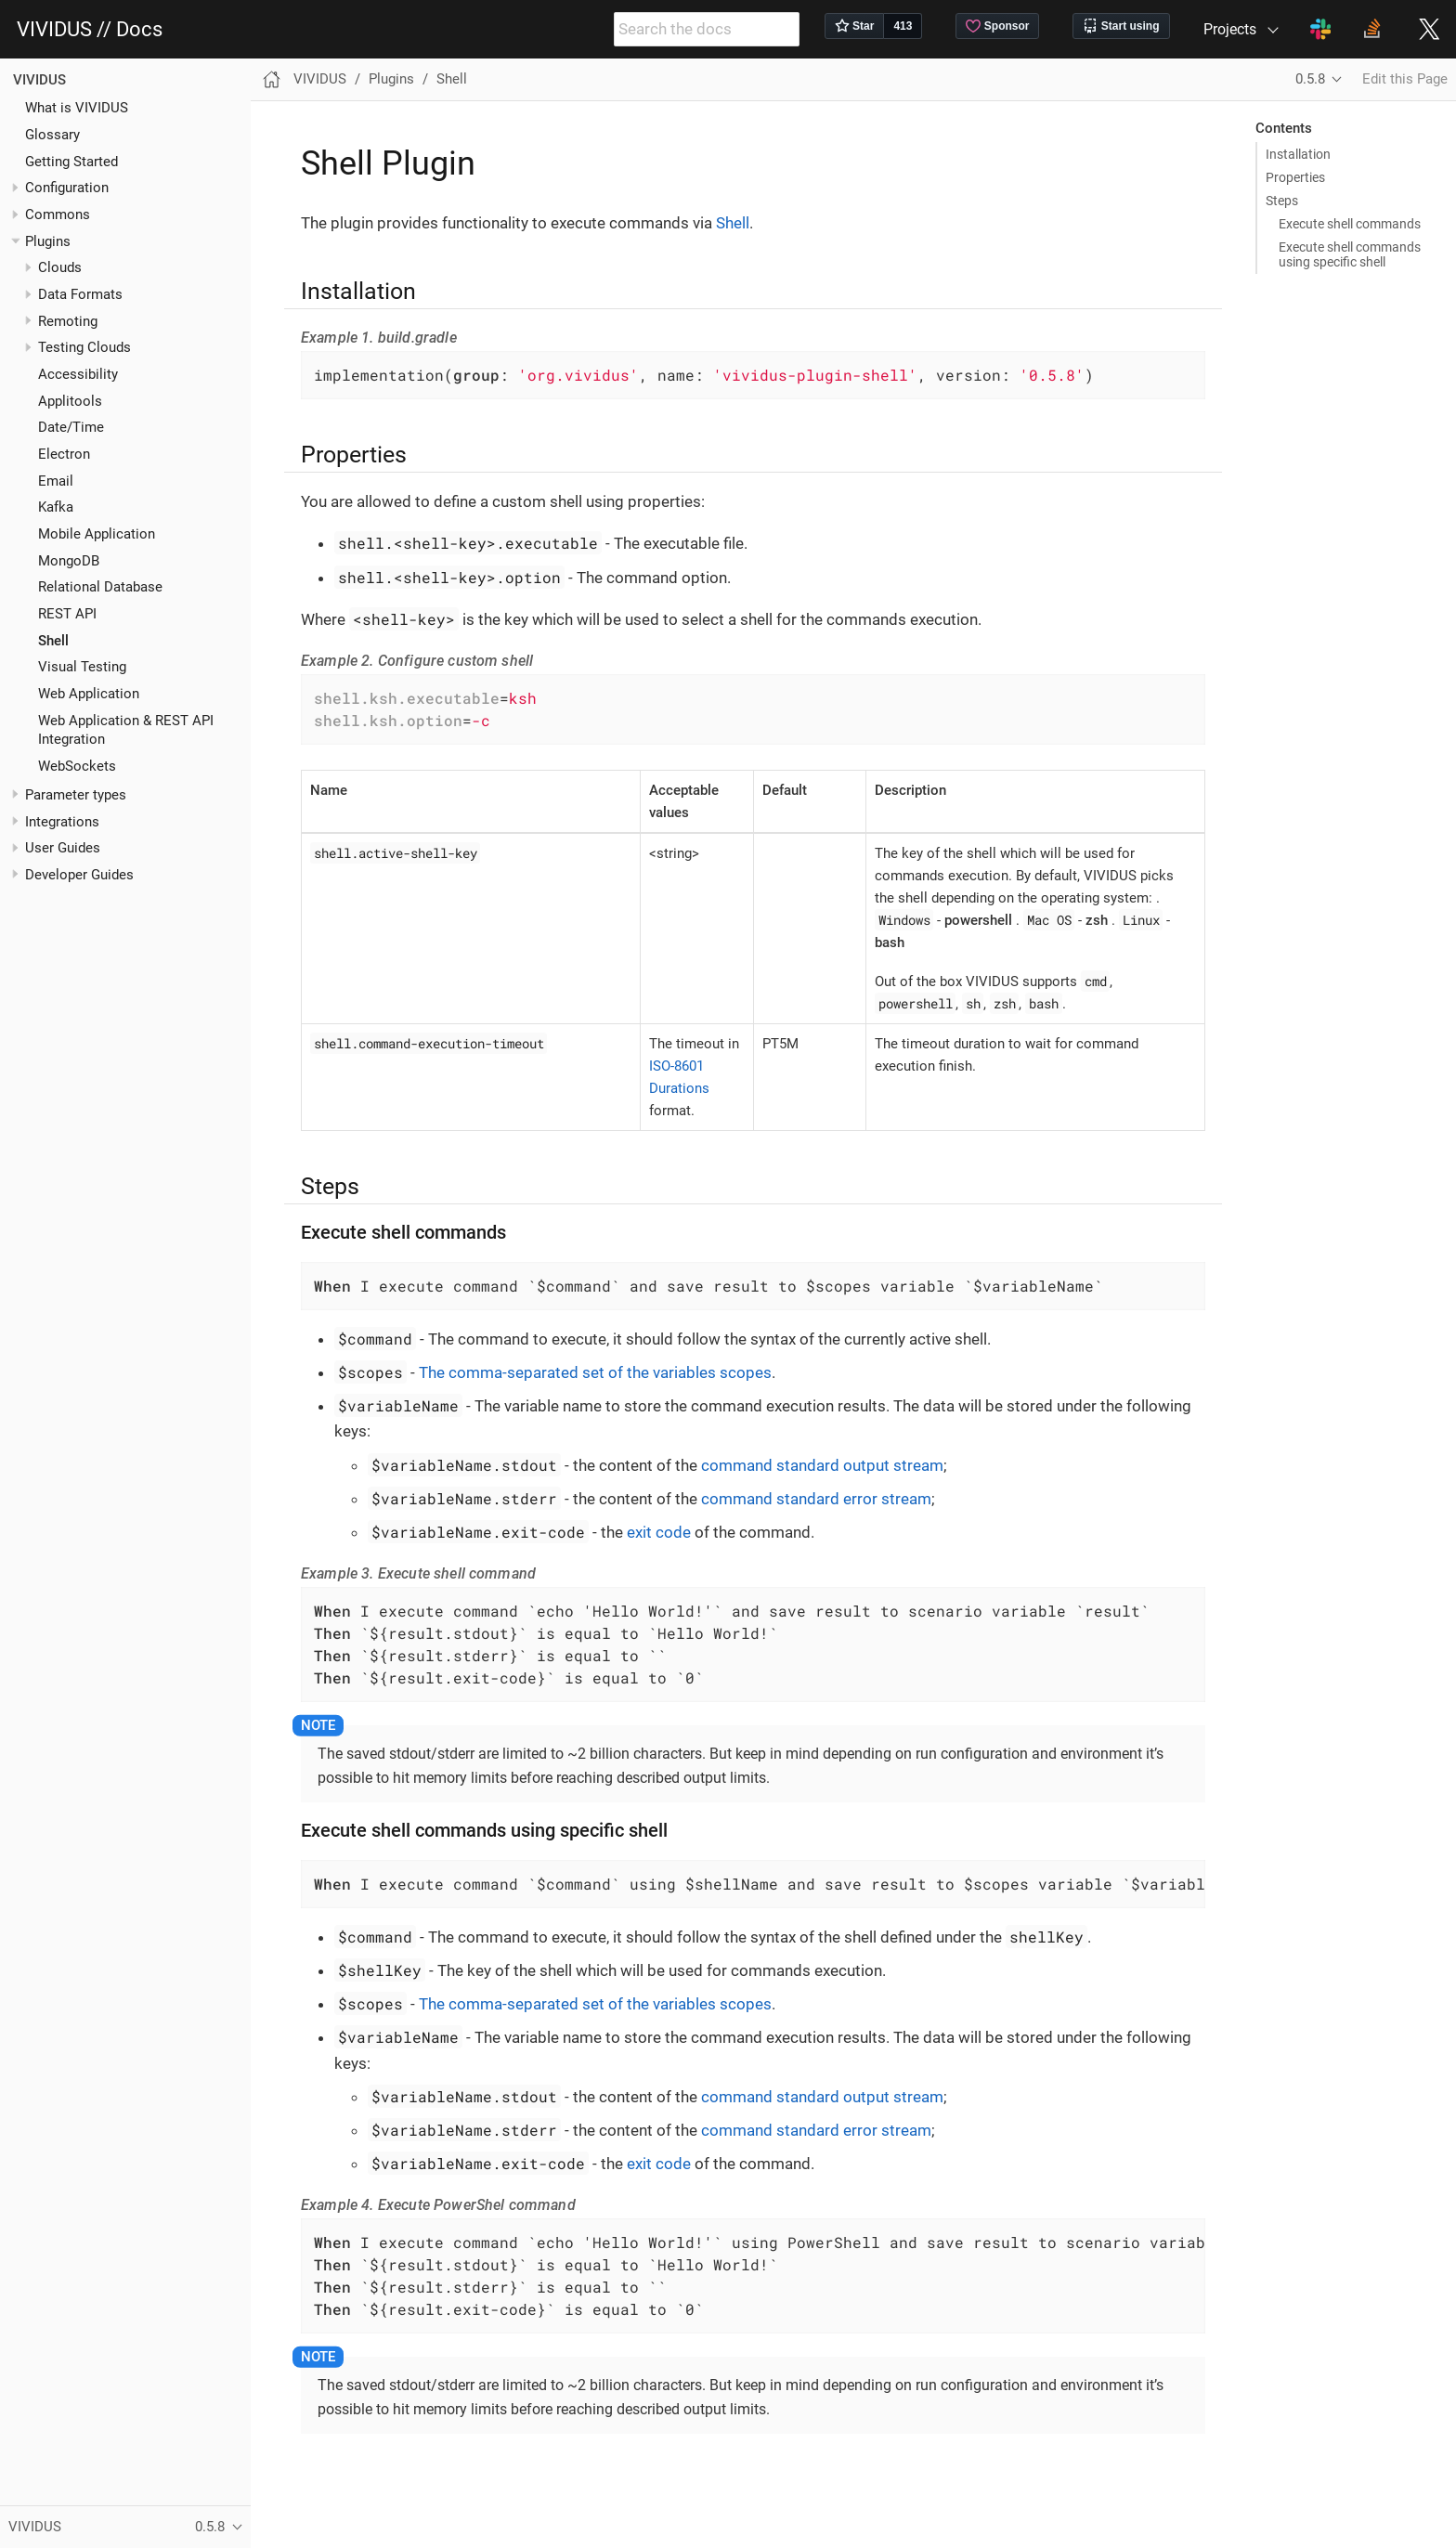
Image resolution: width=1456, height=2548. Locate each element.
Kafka (55, 507)
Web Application (88, 693)
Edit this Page (1405, 79)
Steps (1282, 200)
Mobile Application (96, 534)
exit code (659, 1532)
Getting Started (71, 161)
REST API (67, 613)
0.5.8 (1310, 79)
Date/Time (71, 427)
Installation (1298, 154)
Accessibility (78, 374)
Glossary (52, 134)
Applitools (70, 401)
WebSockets (77, 766)
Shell (53, 640)
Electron (64, 454)
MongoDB (68, 560)
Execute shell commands (1350, 223)
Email (55, 481)
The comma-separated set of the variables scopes (595, 1372)
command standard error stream (816, 1498)
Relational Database (100, 586)
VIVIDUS (39, 80)
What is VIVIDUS (76, 107)
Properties (1295, 177)
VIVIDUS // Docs (89, 30)
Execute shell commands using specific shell (1350, 254)
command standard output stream (822, 1465)
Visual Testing (82, 666)
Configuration (67, 187)
